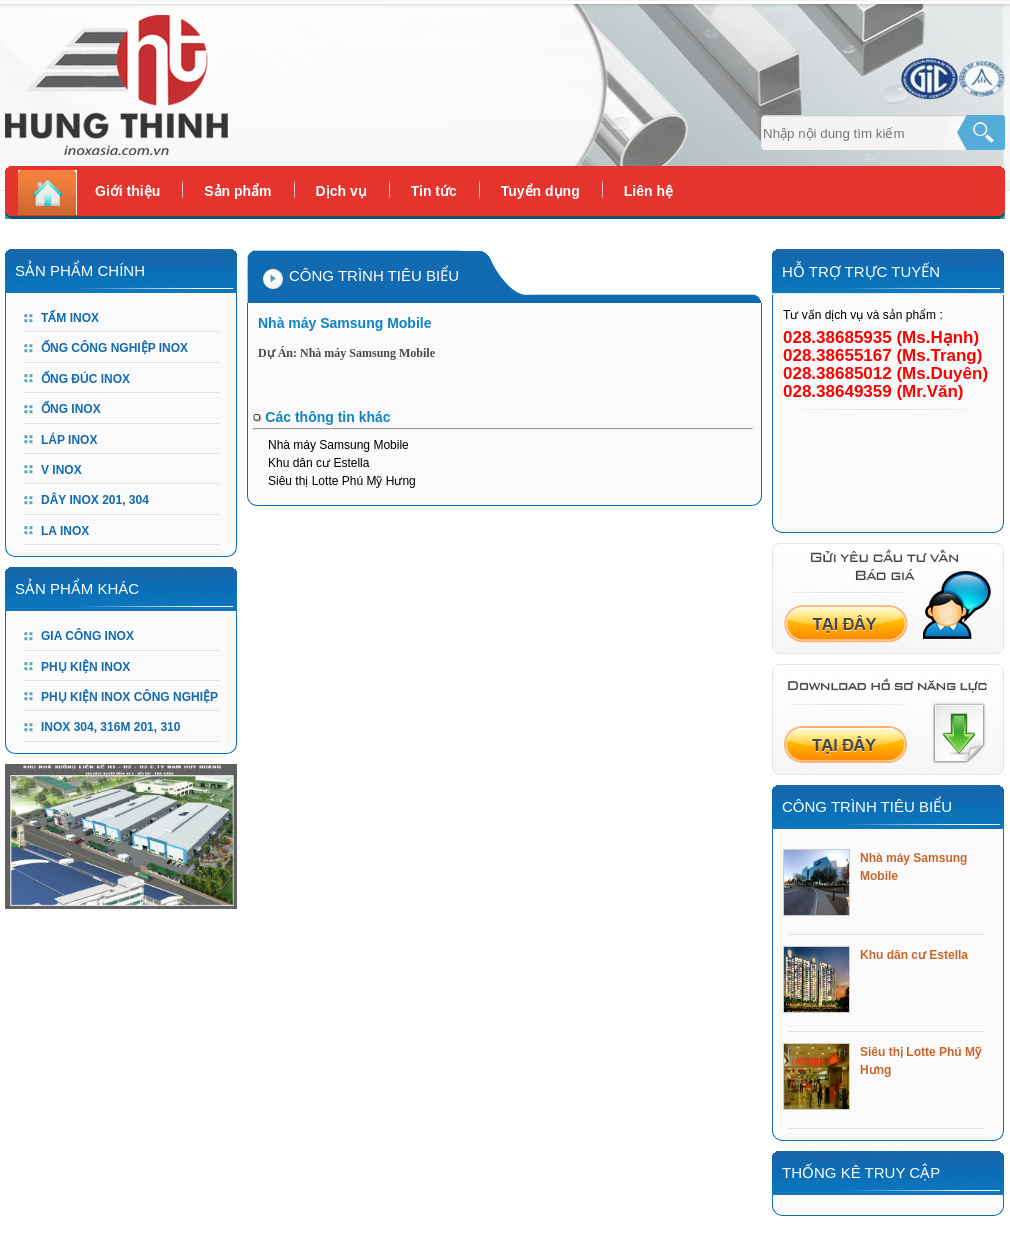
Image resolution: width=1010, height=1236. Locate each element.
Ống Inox (71, 409)
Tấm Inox (70, 318)
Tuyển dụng (540, 191)
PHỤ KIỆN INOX (85, 667)
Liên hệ (648, 191)
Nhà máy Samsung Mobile (338, 445)
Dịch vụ (341, 191)
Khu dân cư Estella (318, 463)
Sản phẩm (237, 191)
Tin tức (434, 191)
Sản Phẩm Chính (80, 270)
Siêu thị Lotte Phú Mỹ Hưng (342, 481)
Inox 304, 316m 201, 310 (110, 727)
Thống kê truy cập (861, 1172)
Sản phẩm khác (77, 588)
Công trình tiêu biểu (867, 806)
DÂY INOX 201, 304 (95, 500)
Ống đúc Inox (85, 379)
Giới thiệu (127, 191)
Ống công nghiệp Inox (114, 348)
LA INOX (65, 531)
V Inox (61, 470)
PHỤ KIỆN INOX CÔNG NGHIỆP (129, 697)
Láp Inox (69, 440)
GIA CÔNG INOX (87, 636)
